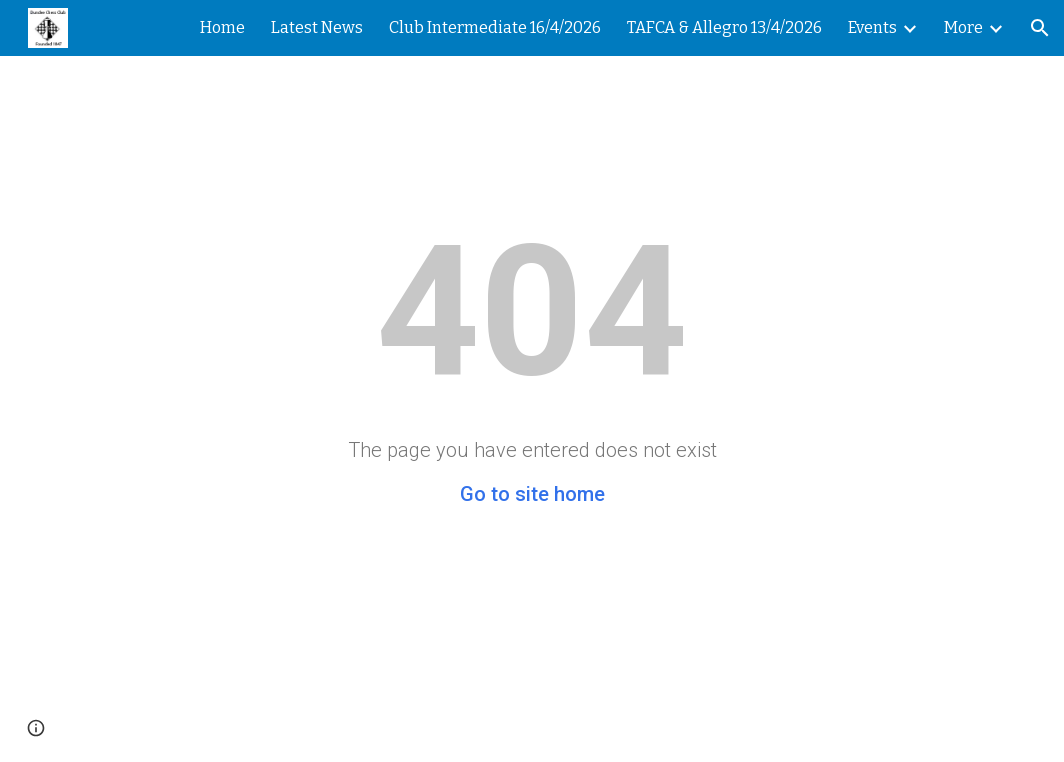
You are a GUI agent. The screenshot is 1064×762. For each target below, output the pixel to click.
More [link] (963, 27)
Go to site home (532, 494)
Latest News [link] (317, 27)
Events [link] (872, 27)
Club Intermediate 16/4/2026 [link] (495, 27)
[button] (1040, 28)
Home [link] (222, 27)
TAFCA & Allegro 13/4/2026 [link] (724, 27)
